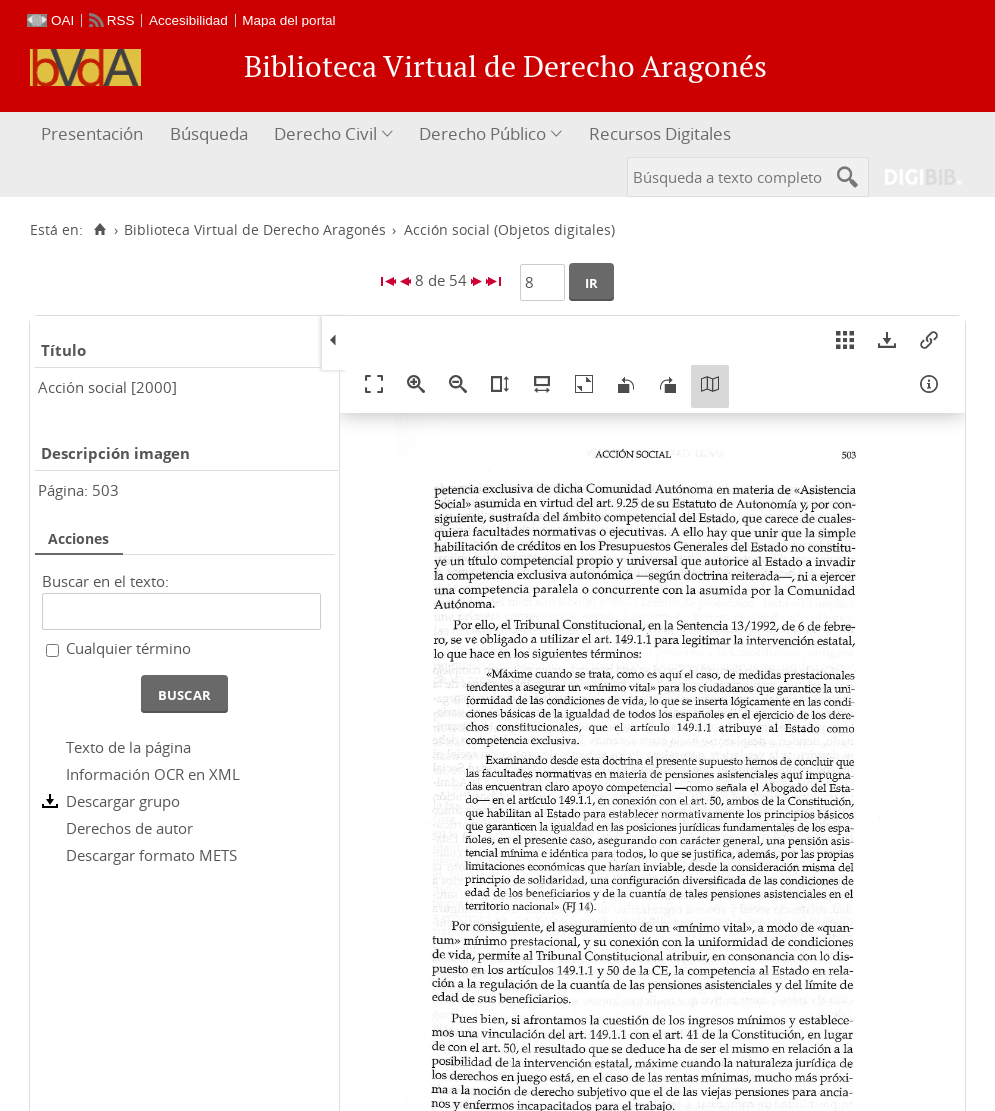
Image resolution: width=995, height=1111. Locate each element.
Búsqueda (209, 133)
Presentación (92, 133)
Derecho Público (482, 133)
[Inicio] (99, 230)
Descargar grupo (123, 801)
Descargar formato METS (151, 855)
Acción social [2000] (107, 387)
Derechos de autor (129, 828)
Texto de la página (128, 747)
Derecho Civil (325, 133)
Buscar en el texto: (105, 581)
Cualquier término (128, 648)
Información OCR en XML (153, 774)
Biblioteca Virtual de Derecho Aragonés (255, 230)
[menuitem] (94, 134)
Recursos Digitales (660, 133)
